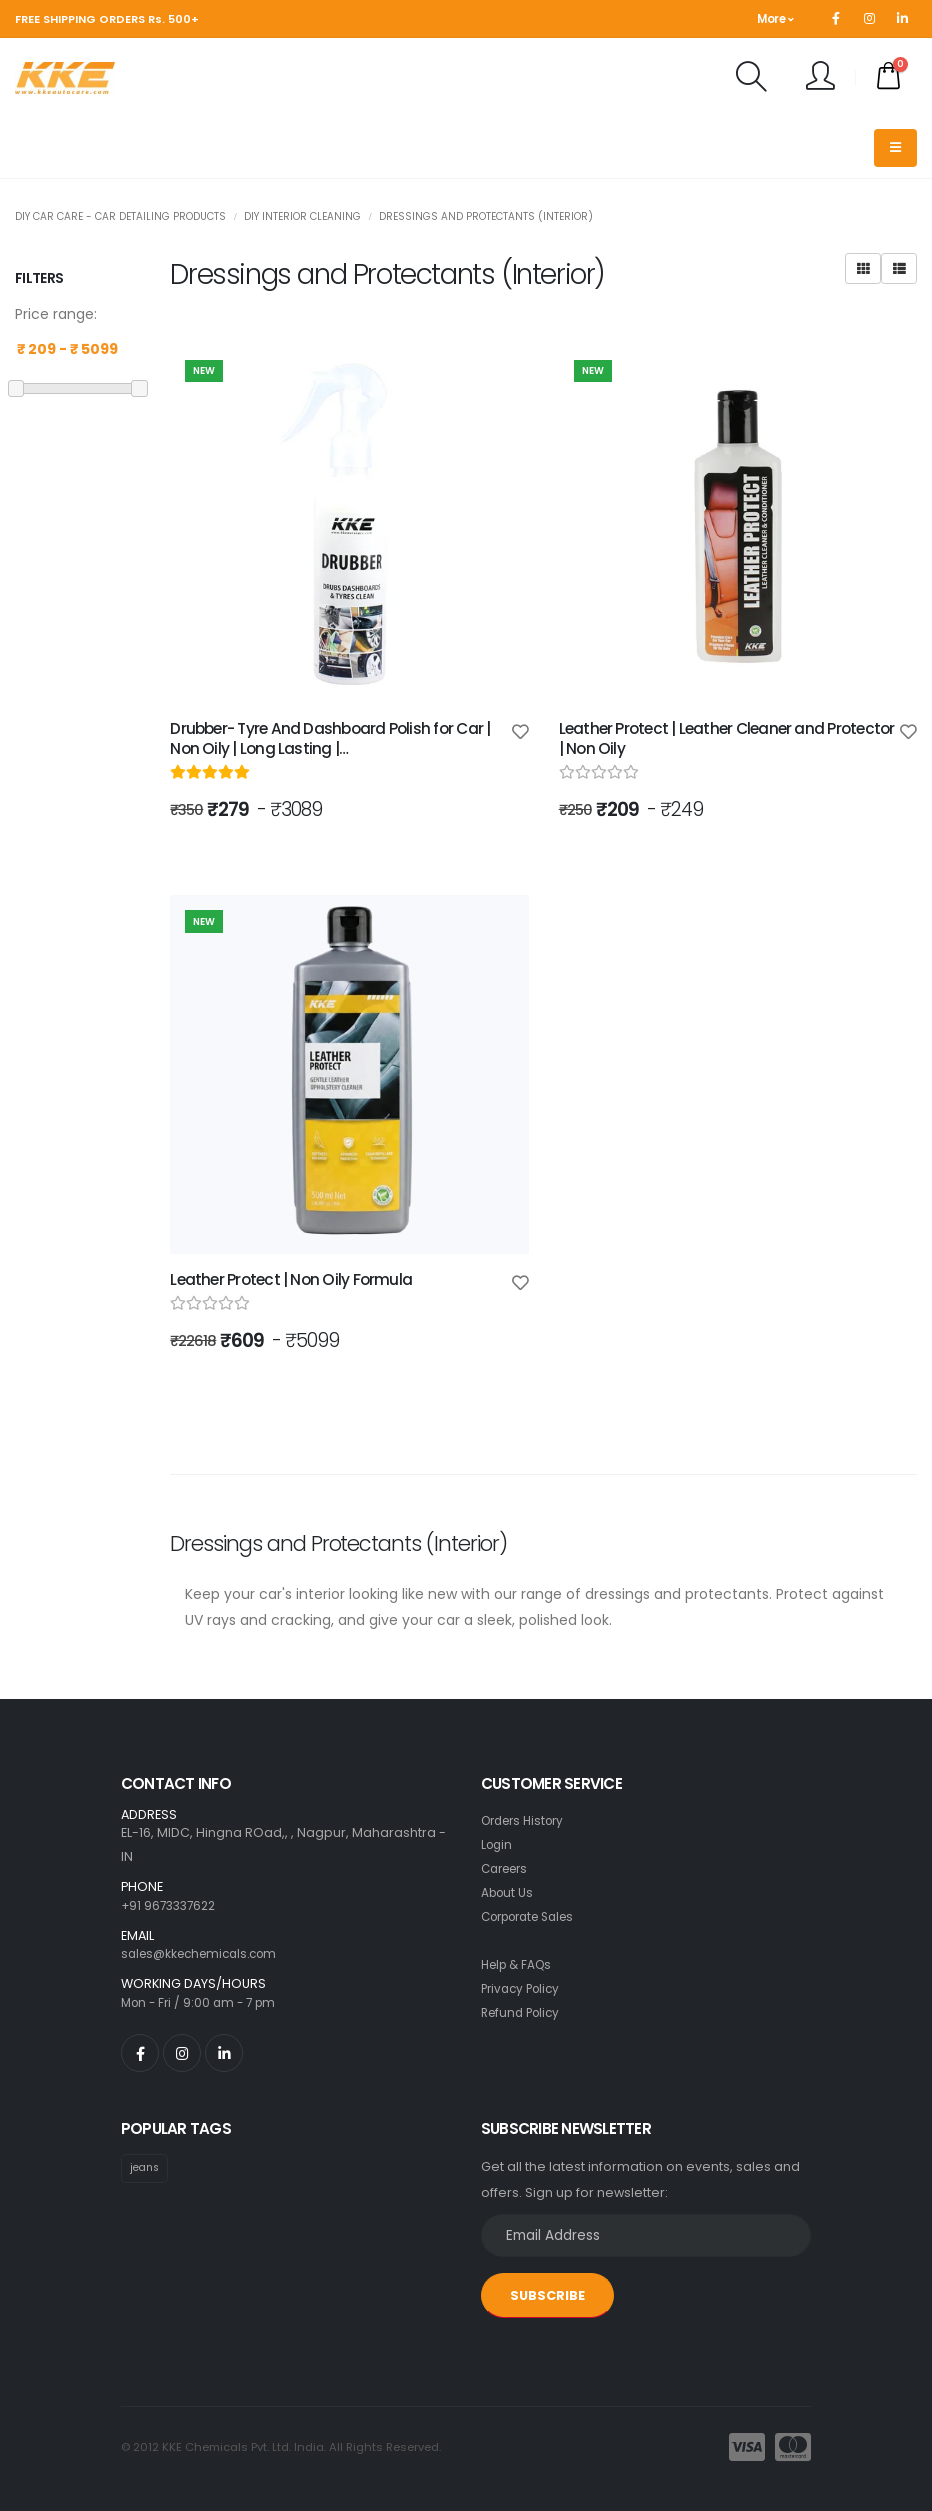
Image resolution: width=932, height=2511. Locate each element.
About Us (509, 1892)
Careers (508, 1868)
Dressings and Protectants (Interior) (486, 216)
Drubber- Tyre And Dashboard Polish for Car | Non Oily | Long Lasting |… (330, 738)
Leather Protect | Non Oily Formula (291, 1279)
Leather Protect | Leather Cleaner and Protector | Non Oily (727, 738)
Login (498, 1844)
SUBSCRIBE (547, 2295)
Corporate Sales (535, 1916)
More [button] (775, 19)
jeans (146, 2168)
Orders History (527, 1820)
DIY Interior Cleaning (302, 216)
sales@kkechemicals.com (206, 1953)
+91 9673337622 (172, 1905)
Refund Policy (524, 2012)
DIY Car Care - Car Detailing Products (120, 216)
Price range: (56, 314)
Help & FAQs (520, 1964)
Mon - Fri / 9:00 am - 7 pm (203, 2002)
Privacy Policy (524, 1988)
